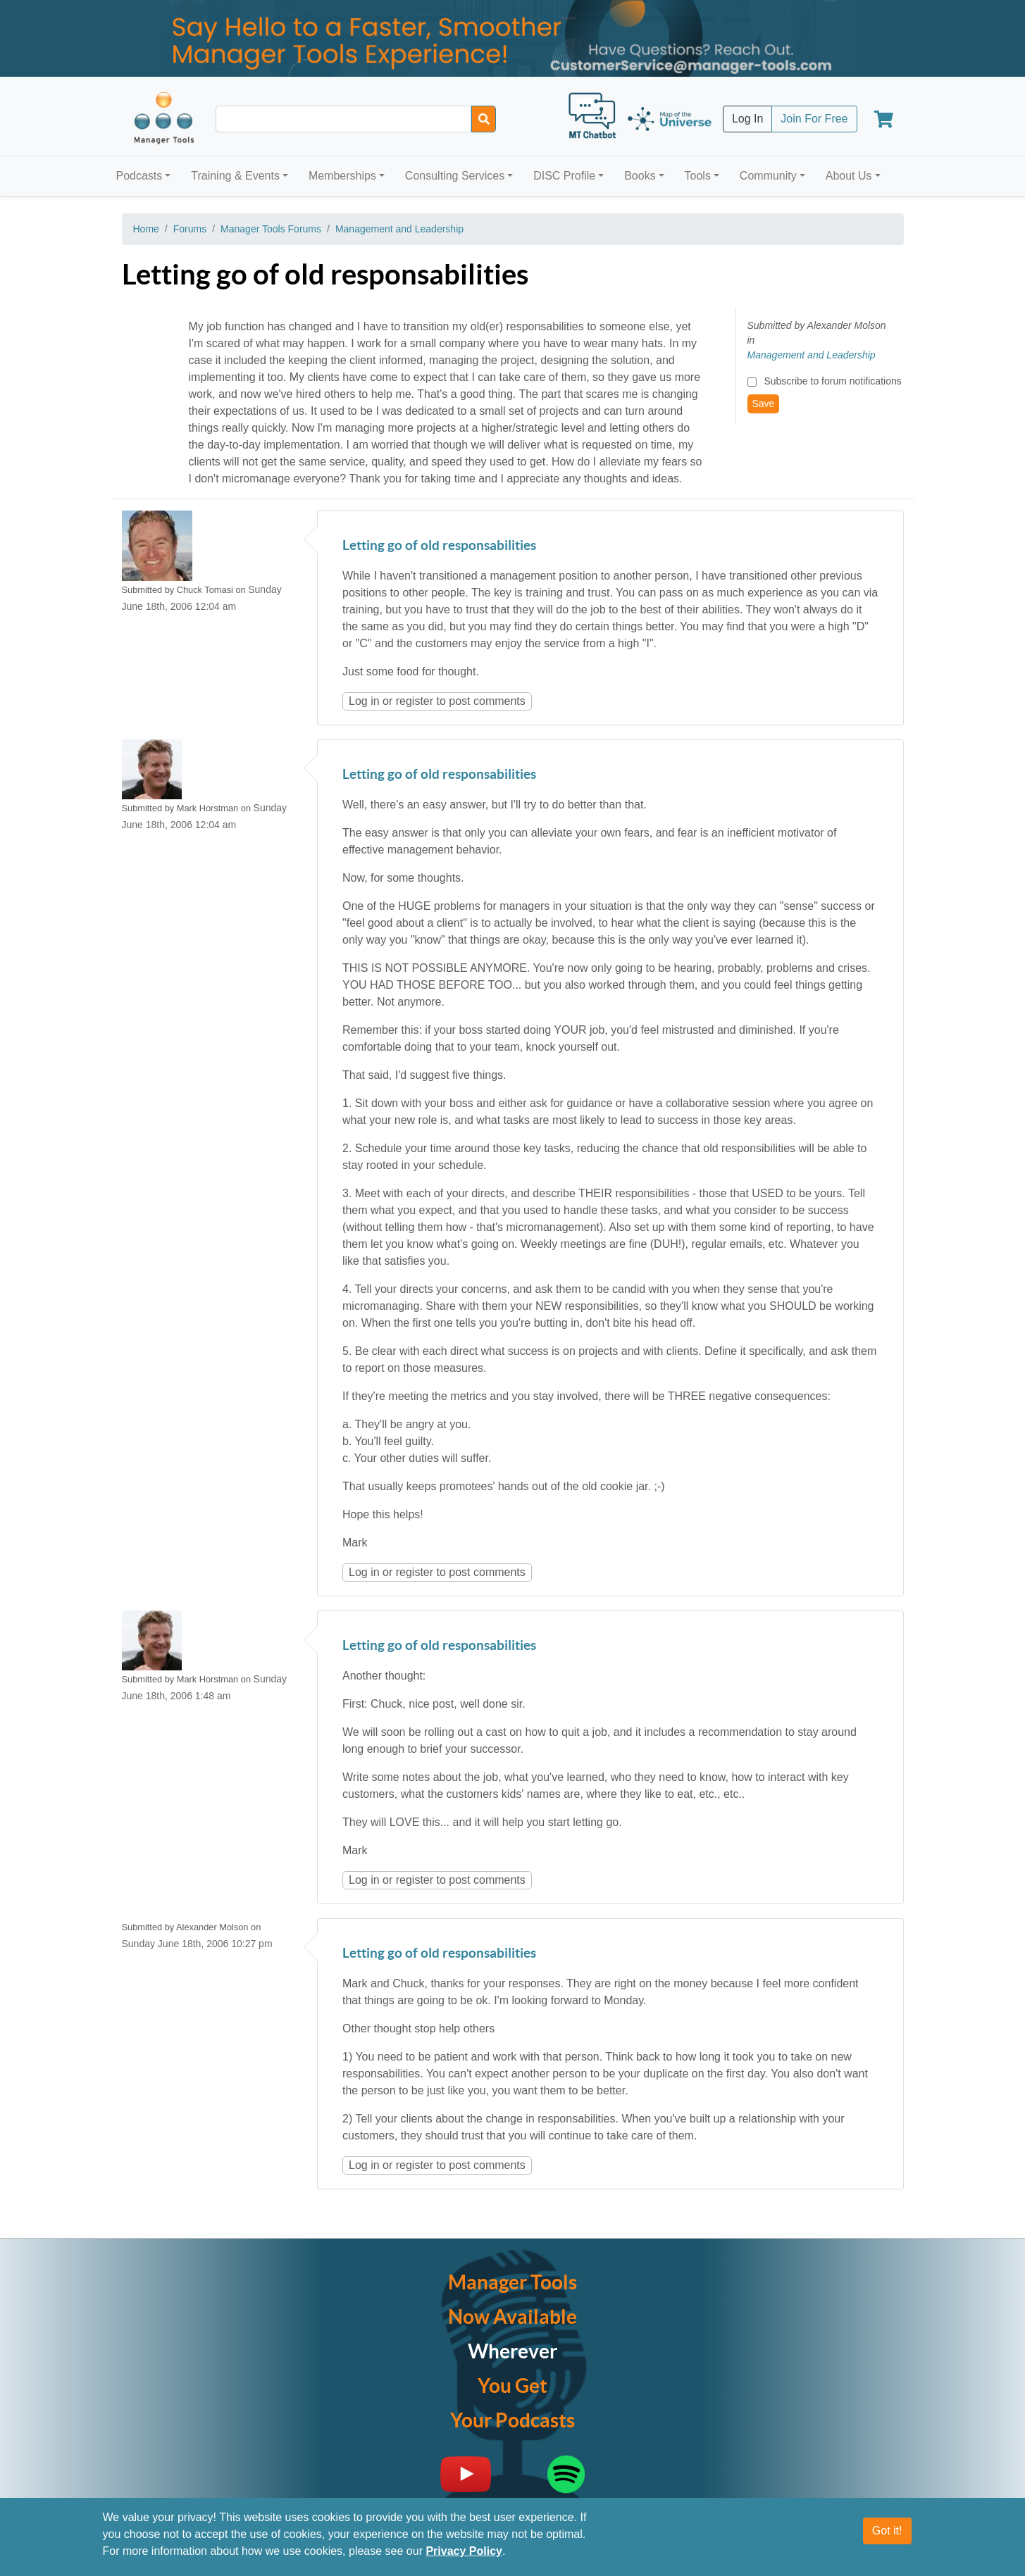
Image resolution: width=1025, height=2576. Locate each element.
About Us (849, 176)
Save (763, 403)
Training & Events (235, 176)
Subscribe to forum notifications (832, 381)
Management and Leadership (399, 229)
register (414, 701)
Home (146, 229)
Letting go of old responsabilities (439, 546)
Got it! (887, 2531)
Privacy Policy (463, 2551)
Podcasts (139, 176)
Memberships (342, 176)
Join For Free (814, 119)
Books (639, 176)
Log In (747, 119)
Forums (189, 229)
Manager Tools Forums (270, 229)
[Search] (483, 119)
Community (768, 176)
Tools (698, 176)
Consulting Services (454, 176)
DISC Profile (564, 176)
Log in (364, 701)
